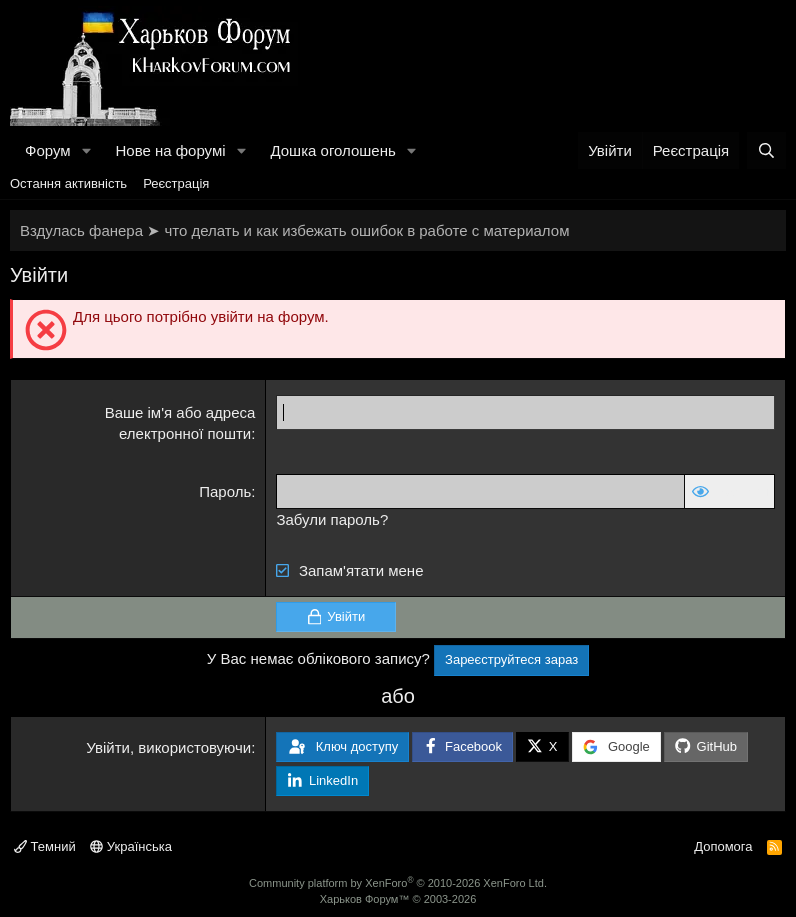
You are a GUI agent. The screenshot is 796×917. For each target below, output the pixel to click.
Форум (48, 150)
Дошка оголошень (332, 150)
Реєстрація (176, 183)
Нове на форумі (170, 150)
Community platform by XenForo (398, 883)
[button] (86, 150)
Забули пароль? (332, 519)
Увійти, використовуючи (168, 747)
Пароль (225, 491)
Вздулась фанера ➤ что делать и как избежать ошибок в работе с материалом (294, 230)
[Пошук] (766, 150)
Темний (45, 846)
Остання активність (68, 183)
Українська (131, 846)
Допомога (723, 846)
